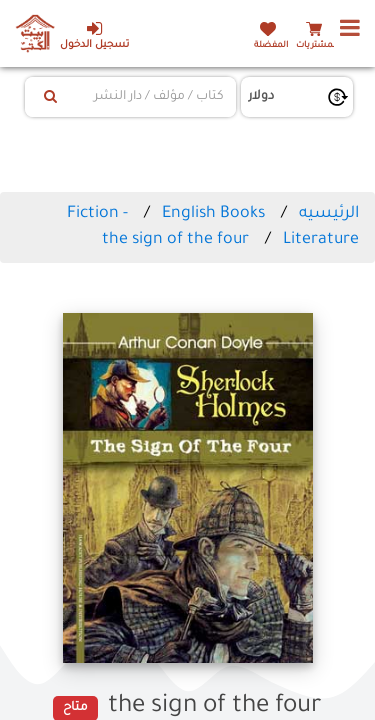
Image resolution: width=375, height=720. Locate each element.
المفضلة (271, 45)
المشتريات (317, 45)
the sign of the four (175, 240)
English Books (213, 214)
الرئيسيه (329, 214)
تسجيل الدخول (94, 35)
